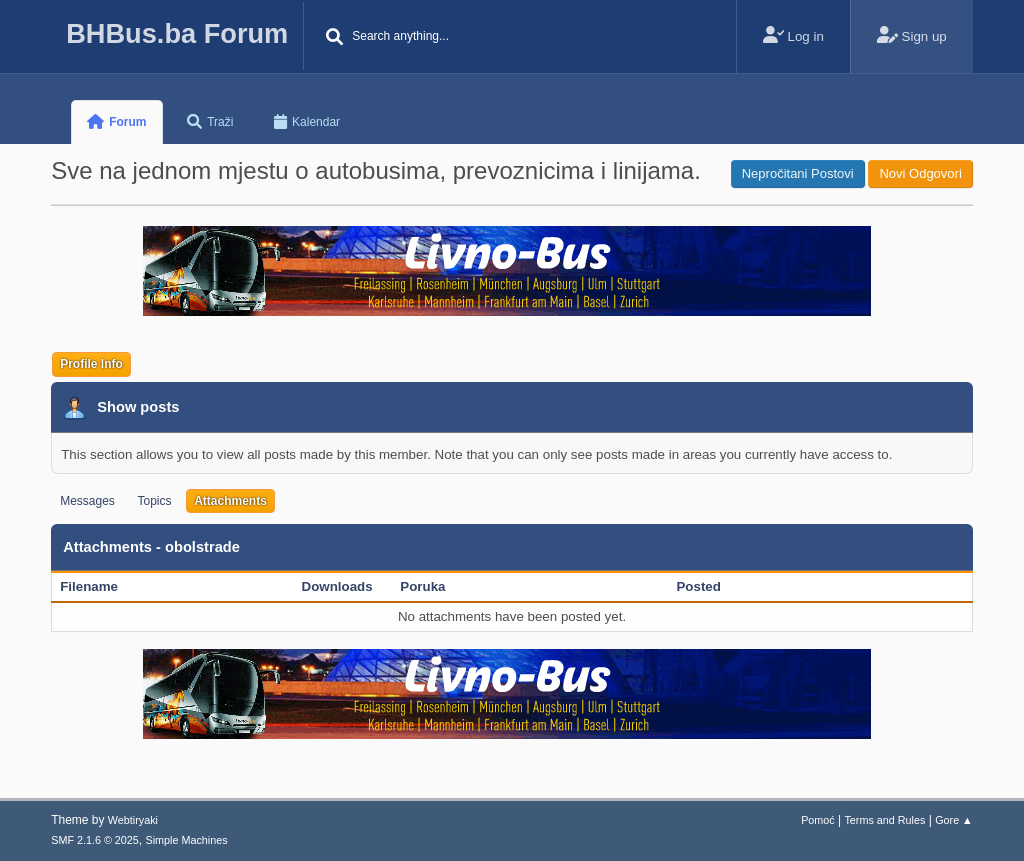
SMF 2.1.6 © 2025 (95, 840)
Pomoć (818, 820)
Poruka (422, 586)
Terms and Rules (884, 820)
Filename (99, 586)
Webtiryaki (133, 820)
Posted (698, 586)
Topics (155, 501)
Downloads (337, 586)
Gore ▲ (954, 820)
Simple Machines (187, 840)
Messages (87, 501)
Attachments (230, 501)
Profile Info (91, 364)
